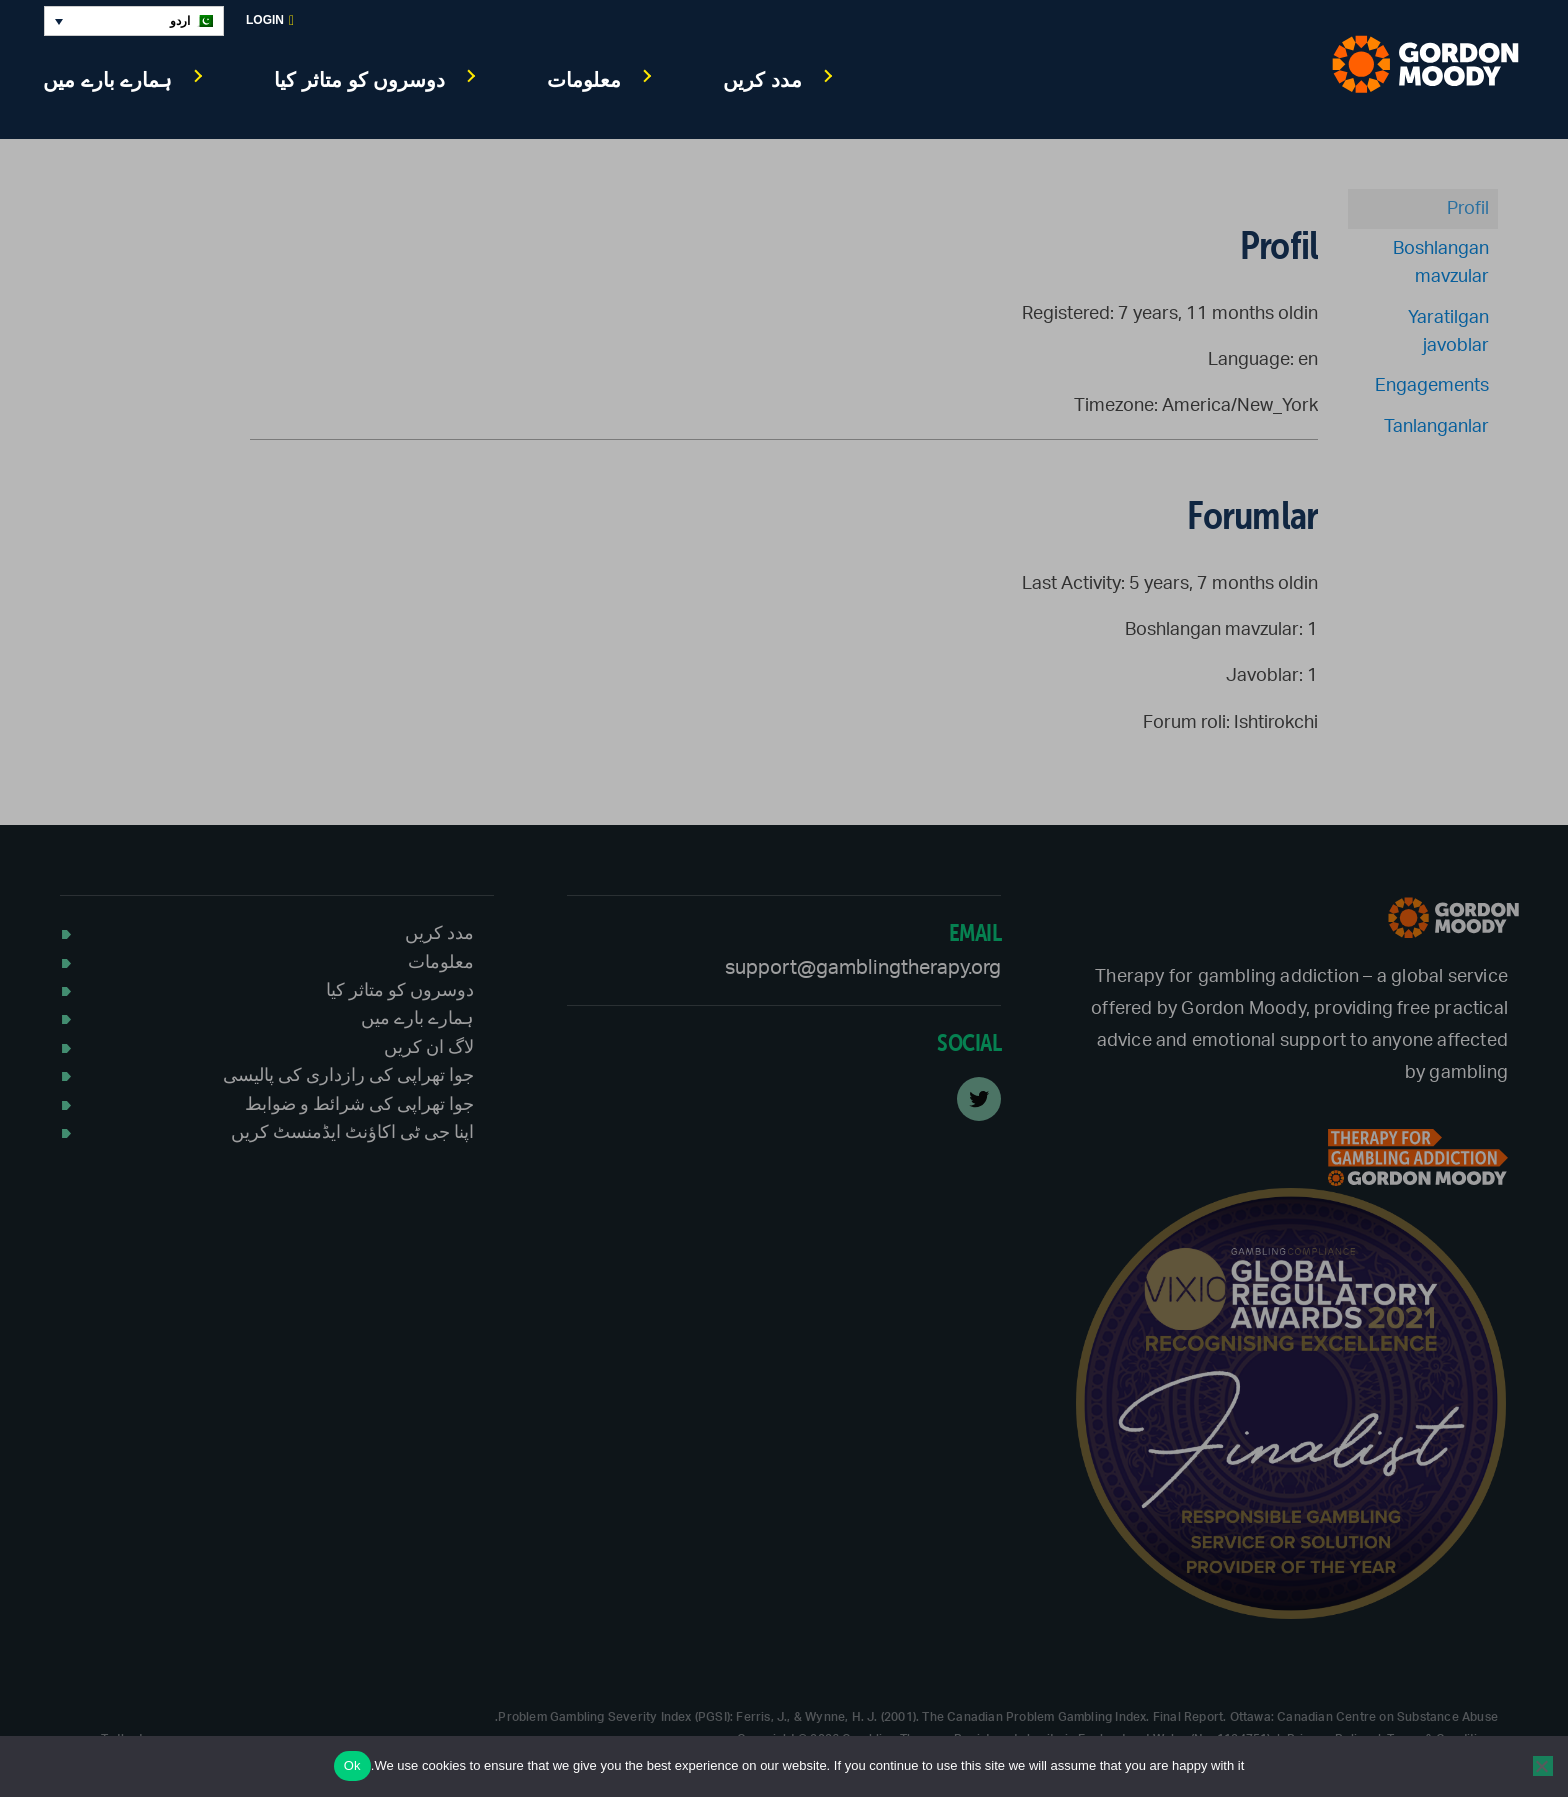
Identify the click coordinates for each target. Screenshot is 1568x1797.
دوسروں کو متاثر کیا (359, 80)
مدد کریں (762, 80)
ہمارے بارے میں (107, 80)
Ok (352, 1765)
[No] (1543, 1766)
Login (270, 20)
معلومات (584, 80)
